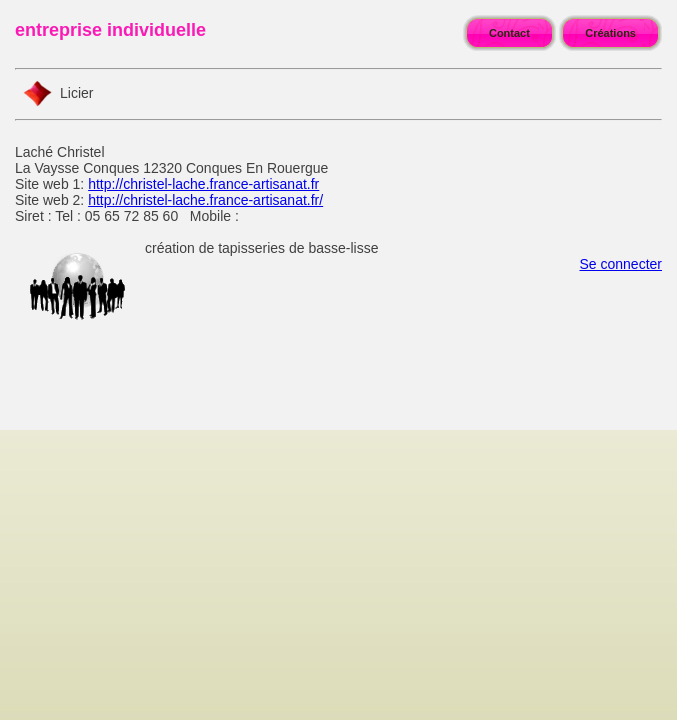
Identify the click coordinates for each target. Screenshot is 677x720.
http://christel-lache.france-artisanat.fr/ (205, 200)
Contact (509, 33)
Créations (610, 33)
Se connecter (621, 264)
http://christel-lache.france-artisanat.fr (203, 184)
